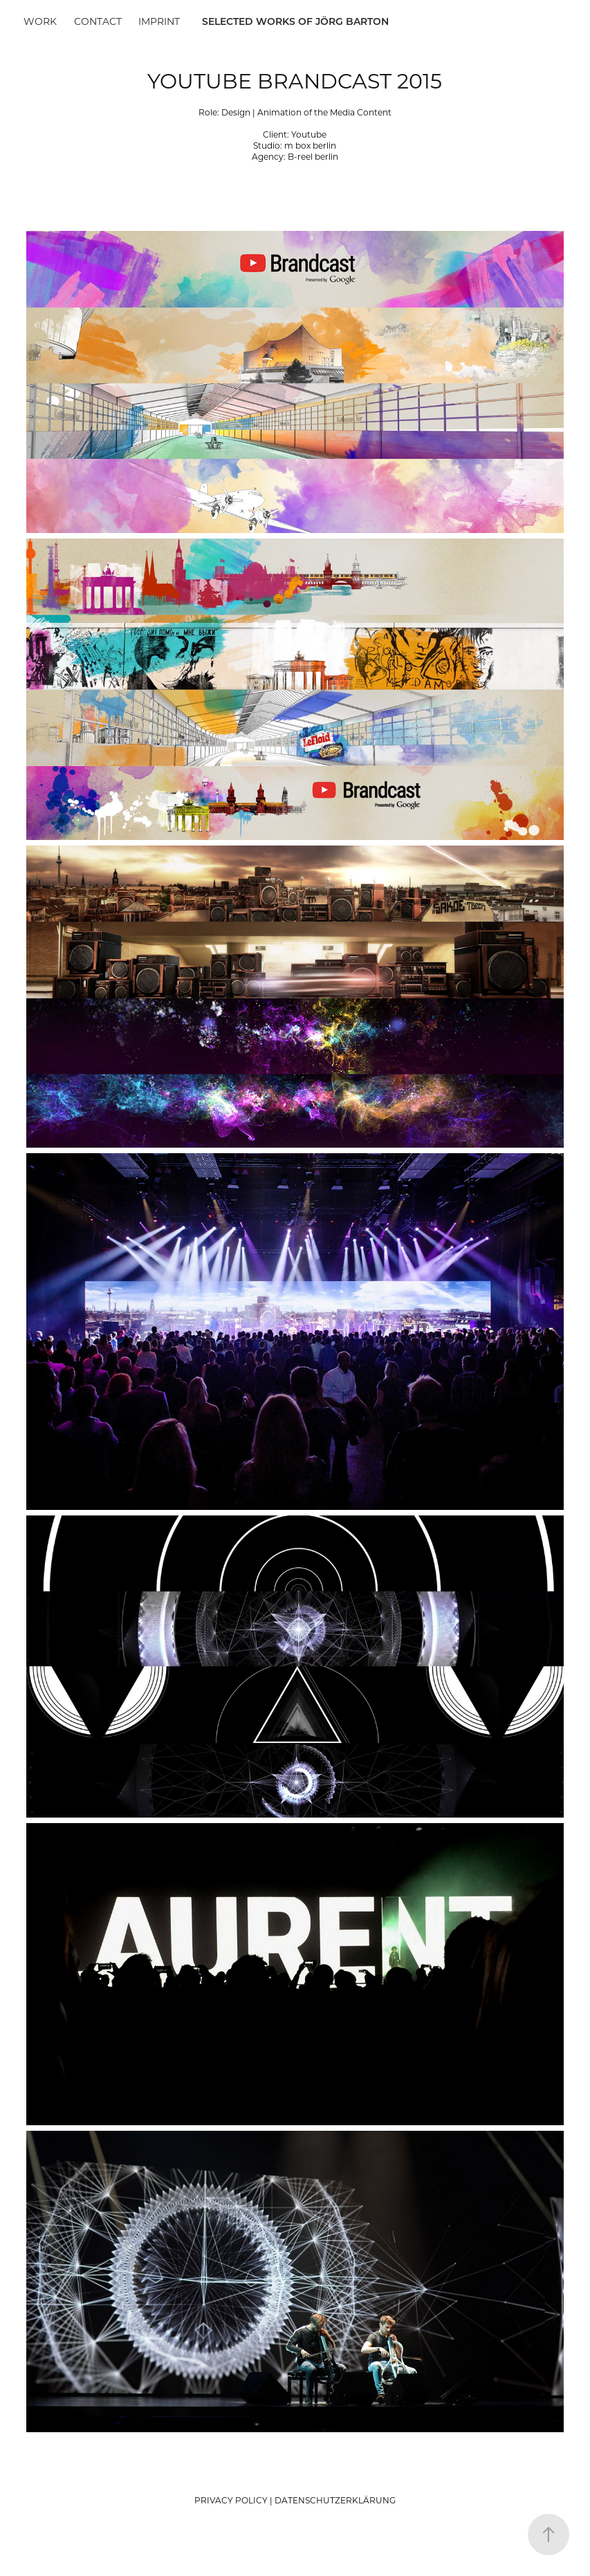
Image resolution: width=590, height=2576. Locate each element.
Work (40, 21)
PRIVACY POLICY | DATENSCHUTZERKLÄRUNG (295, 2499)
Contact (98, 21)
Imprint (159, 21)
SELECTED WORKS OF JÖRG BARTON (295, 21)
